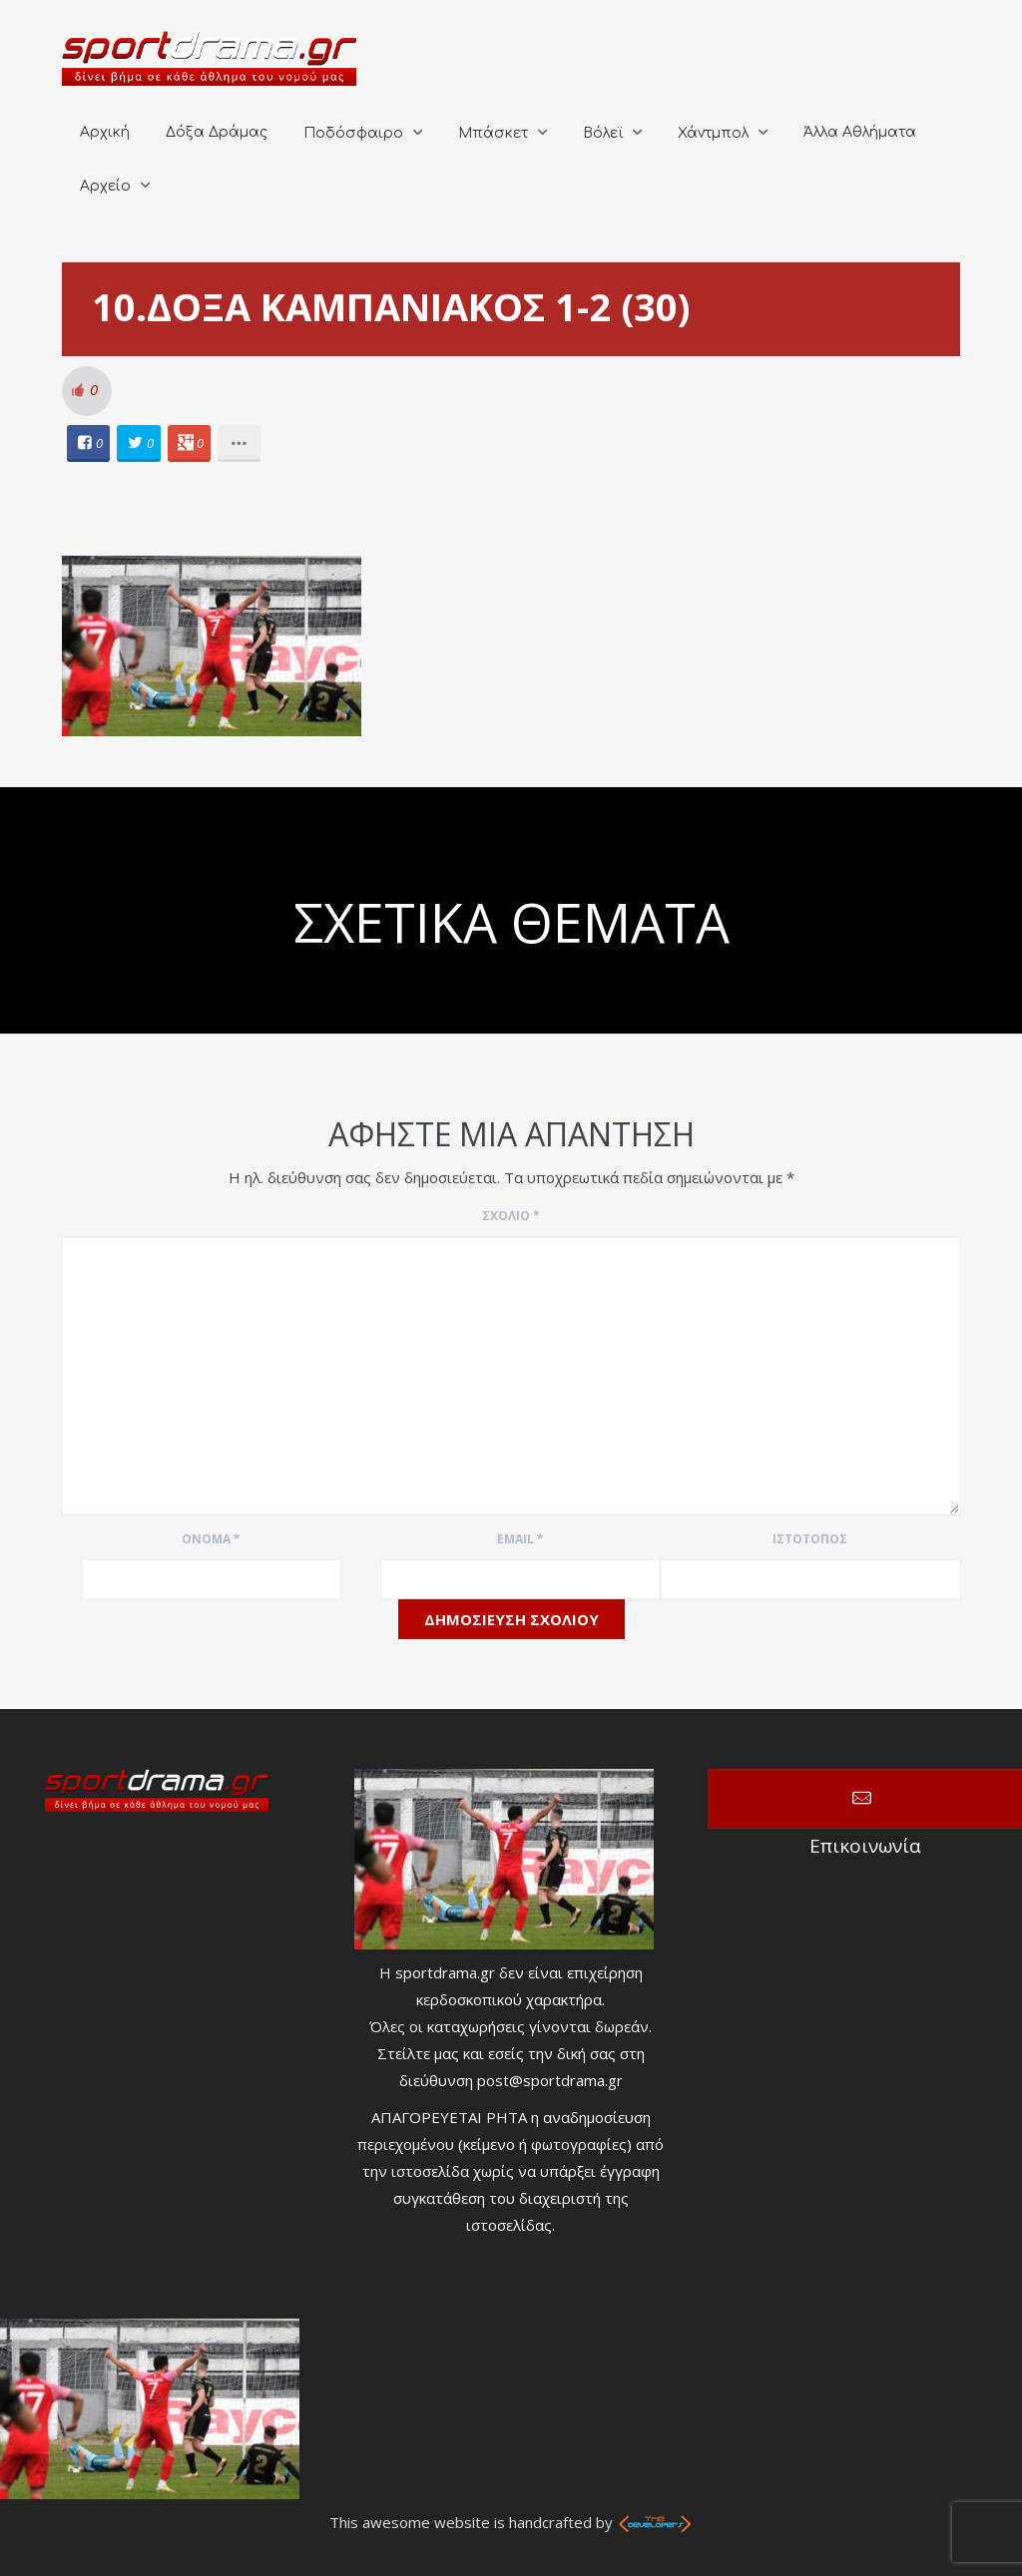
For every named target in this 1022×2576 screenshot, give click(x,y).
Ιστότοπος (809, 1538)
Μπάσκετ (493, 133)
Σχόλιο (511, 1215)
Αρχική (105, 132)
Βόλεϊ (603, 133)
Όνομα (211, 1538)
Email (520, 1538)
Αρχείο (105, 186)
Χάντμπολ (713, 133)
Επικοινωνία (865, 1799)
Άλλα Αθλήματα (859, 132)
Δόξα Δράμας (216, 132)
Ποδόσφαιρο (353, 133)
